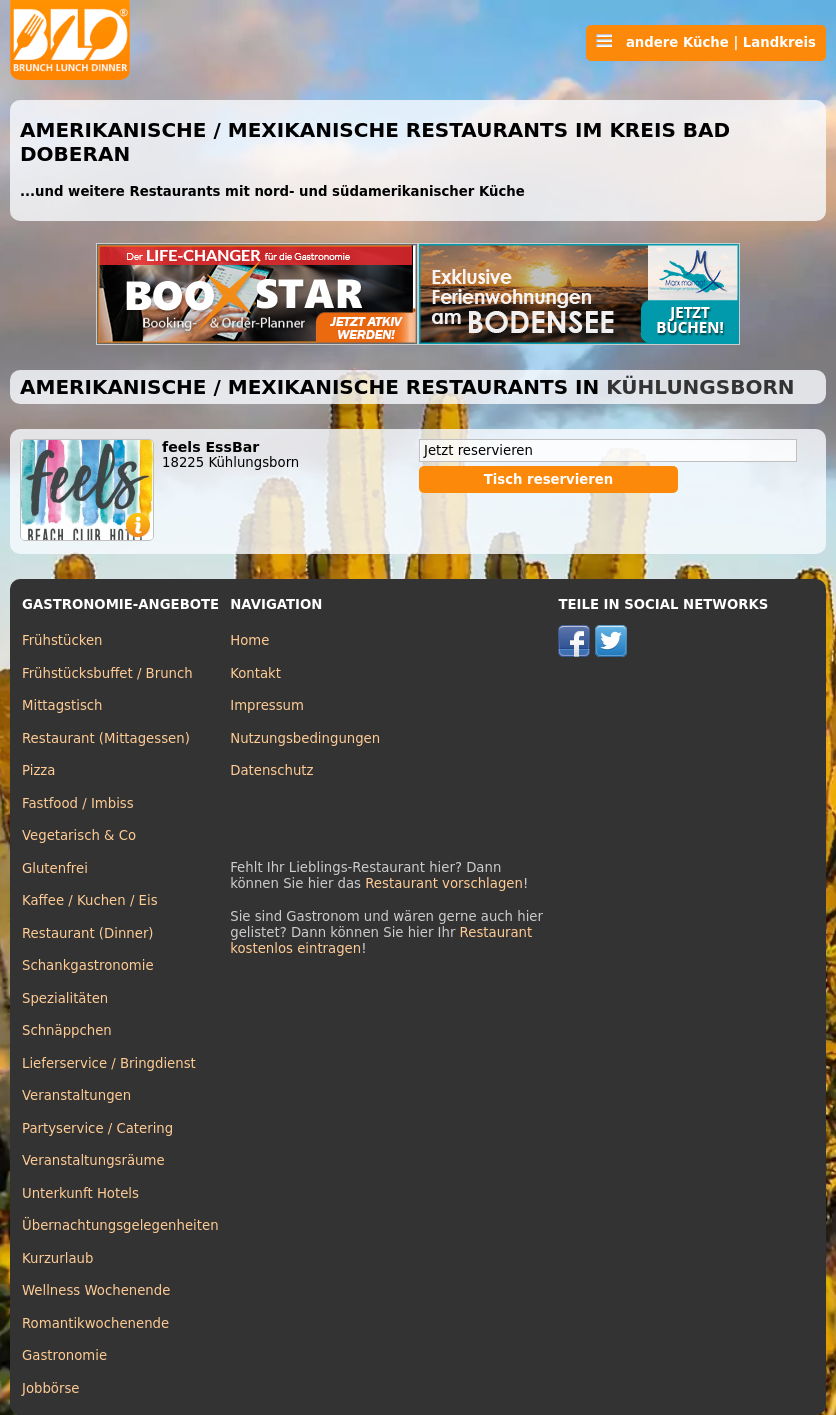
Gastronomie (64, 1355)
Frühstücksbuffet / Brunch (107, 673)
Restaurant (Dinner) (88, 933)
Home (249, 640)
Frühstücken (62, 640)
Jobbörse (51, 1388)
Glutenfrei (55, 868)
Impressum (267, 705)
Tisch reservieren (549, 479)
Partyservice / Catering (97, 1128)
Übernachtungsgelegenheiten (120, 1225)
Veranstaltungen (76, 1095)
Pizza (38, 770)
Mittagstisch (62, 705)
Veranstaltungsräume (93, 1160)
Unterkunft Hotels (80, 1193)
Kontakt (255, 673)
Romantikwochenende (95, 1323)
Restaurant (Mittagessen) (106, 738)
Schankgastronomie (88, 965)
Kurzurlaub (57, 1258)
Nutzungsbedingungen (305, 738)
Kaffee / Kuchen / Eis (90, 900)
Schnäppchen (67, 1030)
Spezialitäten (65, 998)
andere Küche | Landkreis (706, 42)
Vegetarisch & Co (79, 835)
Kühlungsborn (700, 387)
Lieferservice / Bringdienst (109, 1063)
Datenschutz (271, 770)
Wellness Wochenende (96, 1290)
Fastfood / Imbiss (78, 803)
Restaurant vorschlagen (444, 883)
